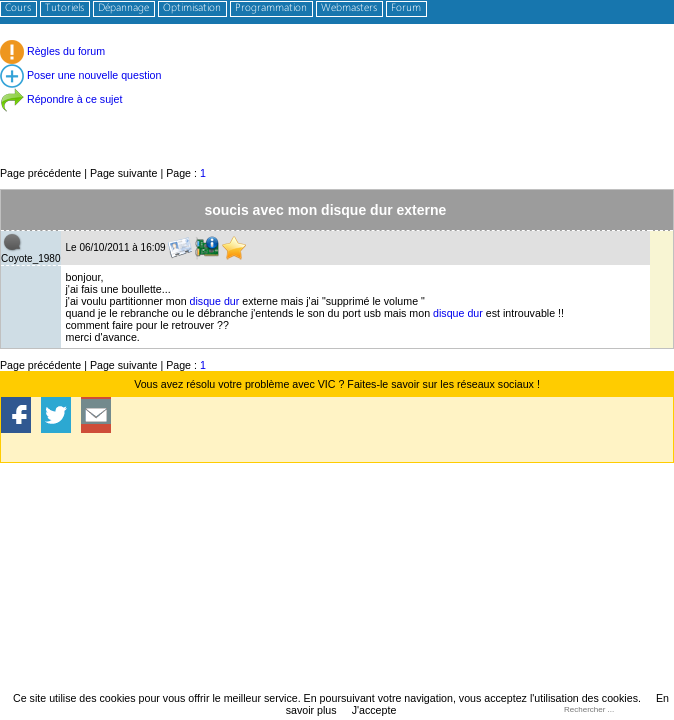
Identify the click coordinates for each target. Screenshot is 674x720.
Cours (18, 8)
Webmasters (349, 8)
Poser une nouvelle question (80, 75)
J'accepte (374, 710)
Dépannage (123, 8)
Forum (406, 8)
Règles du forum (52, 51)
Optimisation (192, 8)
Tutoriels (64, 8)
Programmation (271, 8)
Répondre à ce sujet (61, 99)
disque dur (215, 301)
